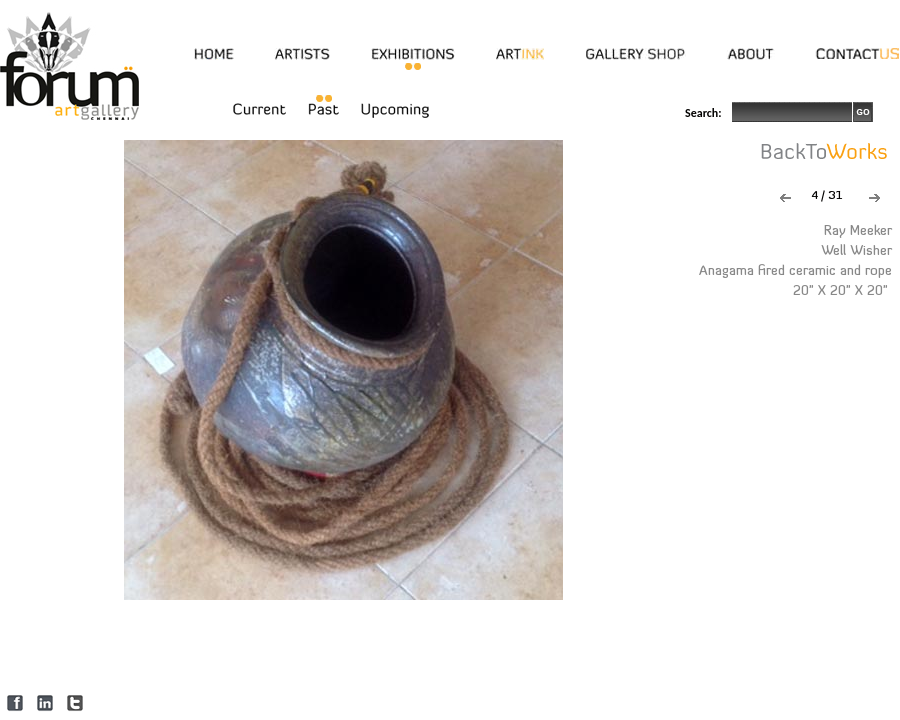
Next (874, 198)
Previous (785, 198)
